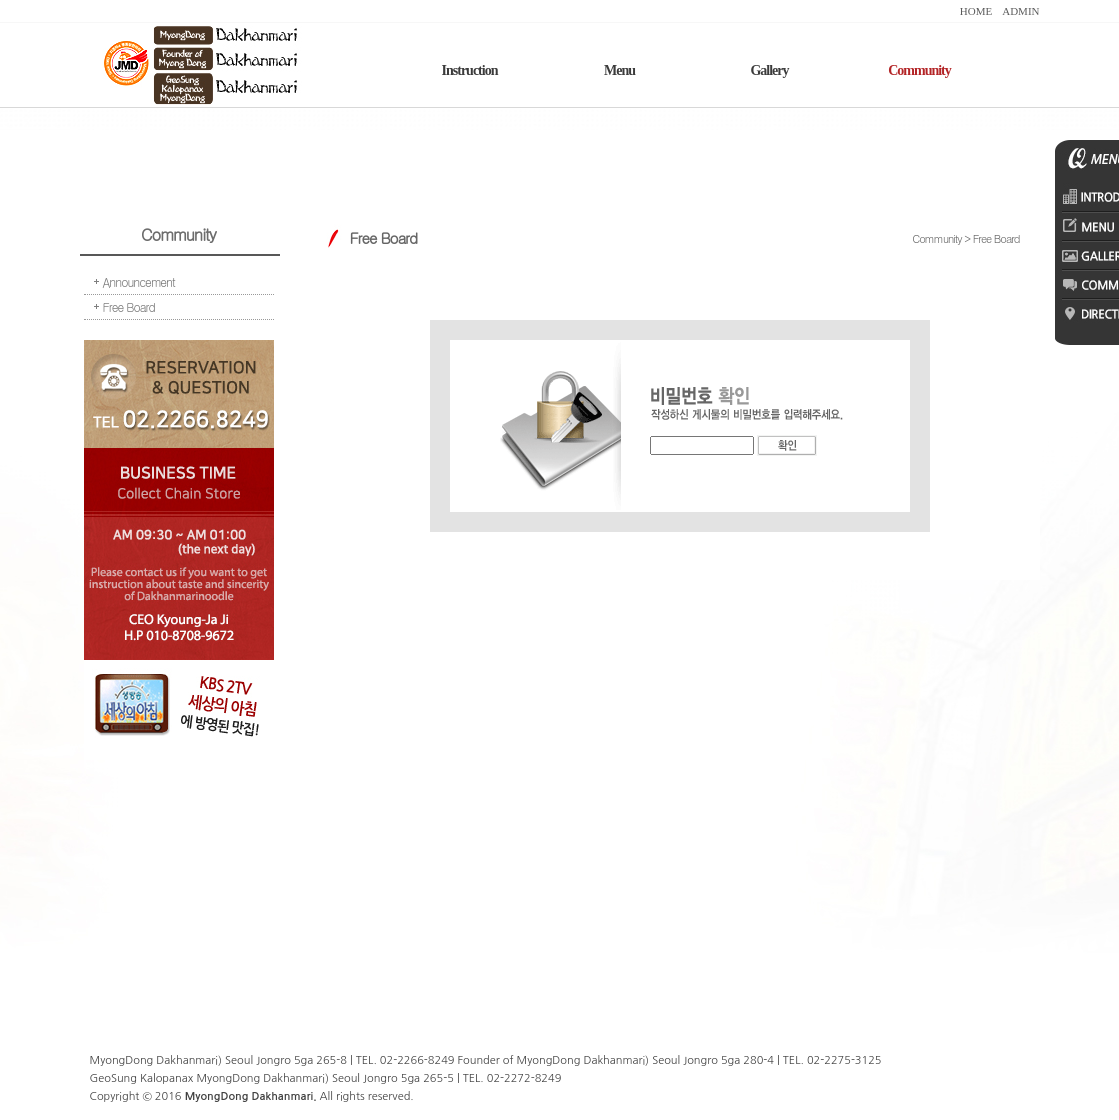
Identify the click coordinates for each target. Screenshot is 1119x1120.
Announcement (139, 281)
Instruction (470, 70)
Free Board (129, 306)
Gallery (769, 70)
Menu (619, 70)
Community (919, 70)
